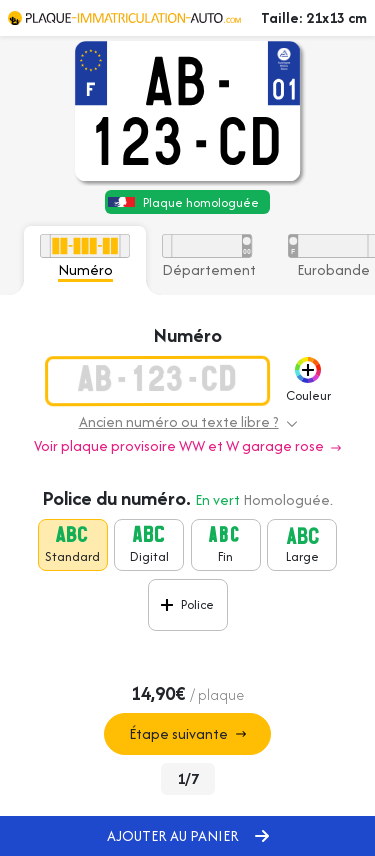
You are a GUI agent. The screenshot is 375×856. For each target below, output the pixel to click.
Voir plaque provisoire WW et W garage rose (187, 445)
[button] (308, 370)
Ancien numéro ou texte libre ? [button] (188, 421)
